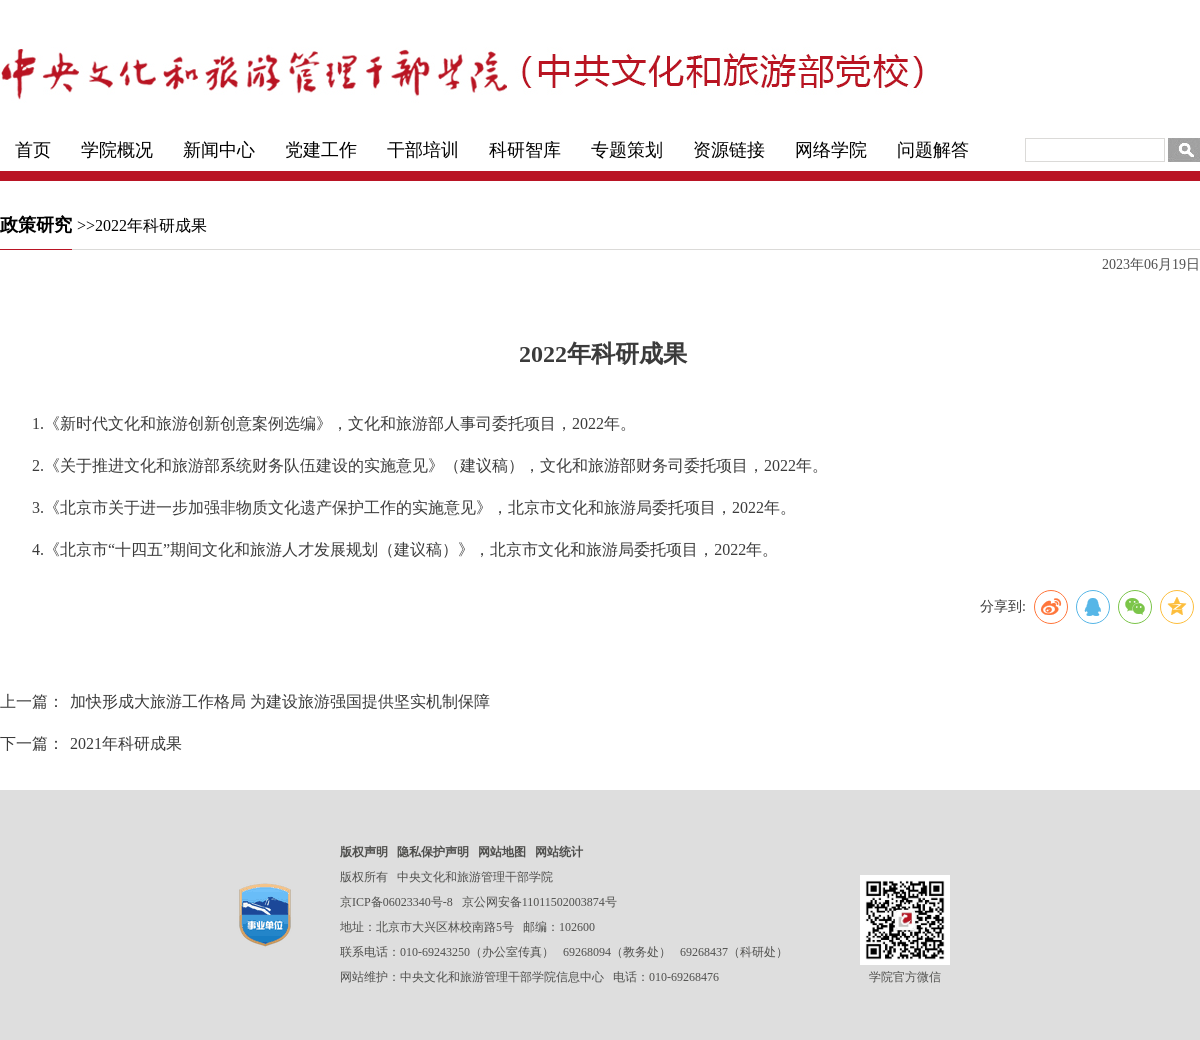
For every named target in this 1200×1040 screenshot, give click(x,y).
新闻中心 (219, 150)
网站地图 (502, 852)
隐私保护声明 (433, 852)
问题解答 (933, 150)
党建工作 (321, 150)
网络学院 (831, 150)
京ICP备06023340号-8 (396, 902)
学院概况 (117, 150)
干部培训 (423, 150)
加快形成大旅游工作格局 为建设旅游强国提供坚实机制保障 (280, 701)
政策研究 (36, 225)
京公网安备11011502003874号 (539, 902)
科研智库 (525, 150)
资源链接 (729, 150)
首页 (33, 150)
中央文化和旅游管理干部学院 (475, 877)
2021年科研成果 (126, 743)
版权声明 (364, 852)
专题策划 (627, 150)
